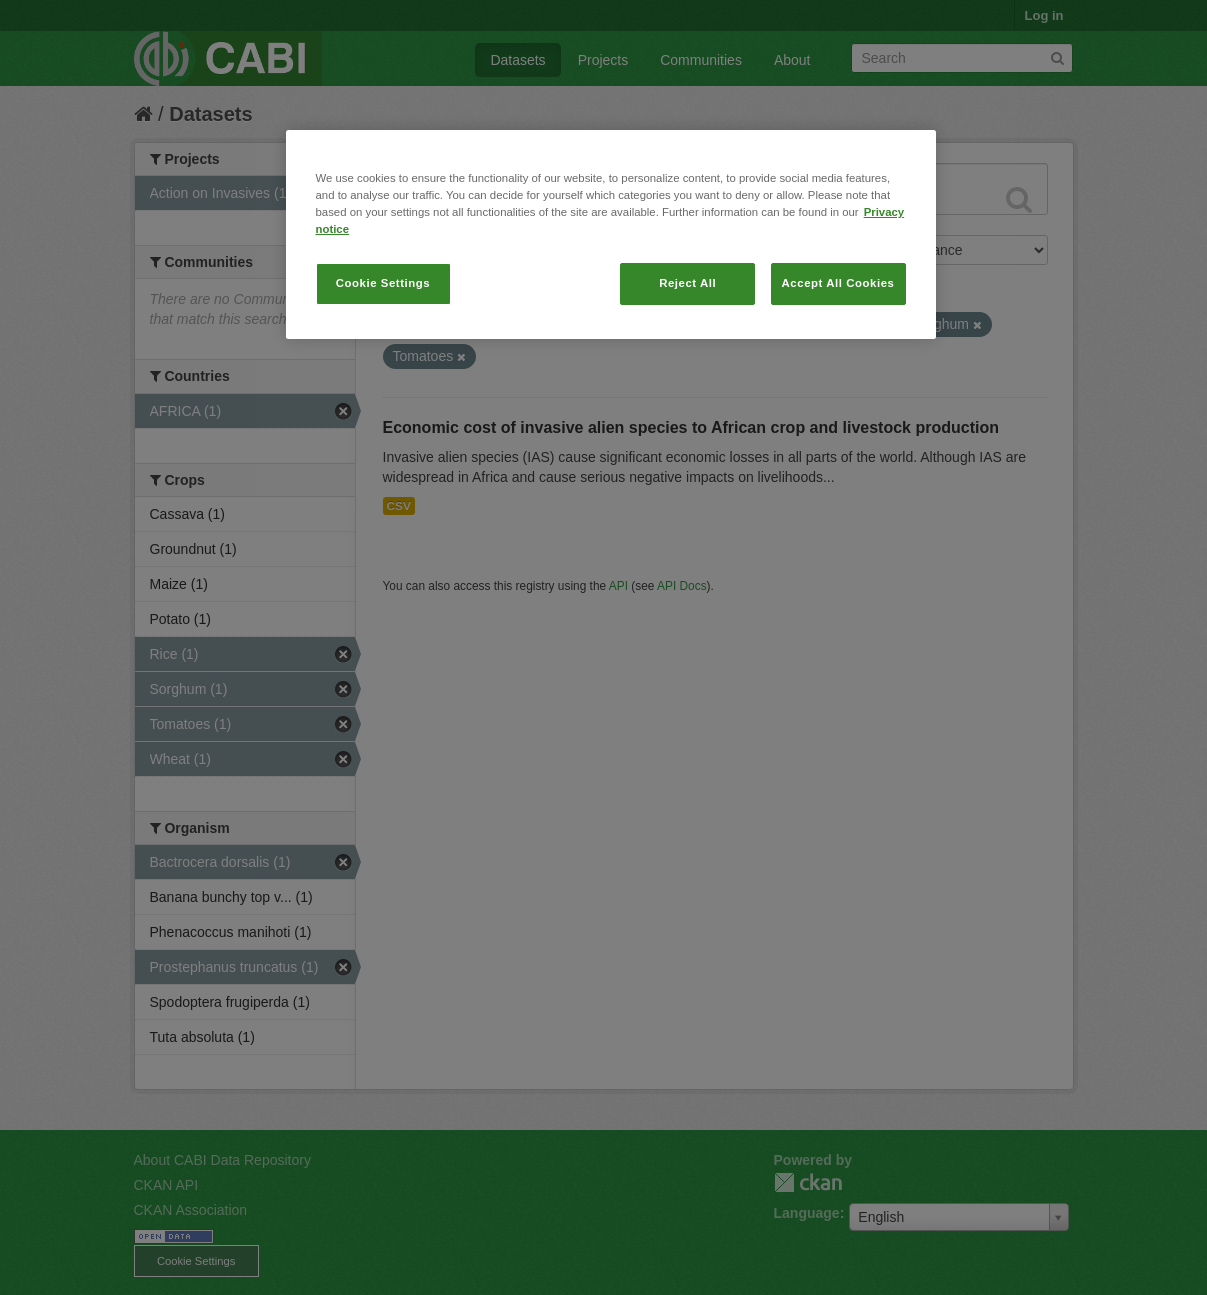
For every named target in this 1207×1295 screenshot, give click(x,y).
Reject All (687, 283)
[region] (611, 234)
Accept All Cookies (838, 283)
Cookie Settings (383, 283)
